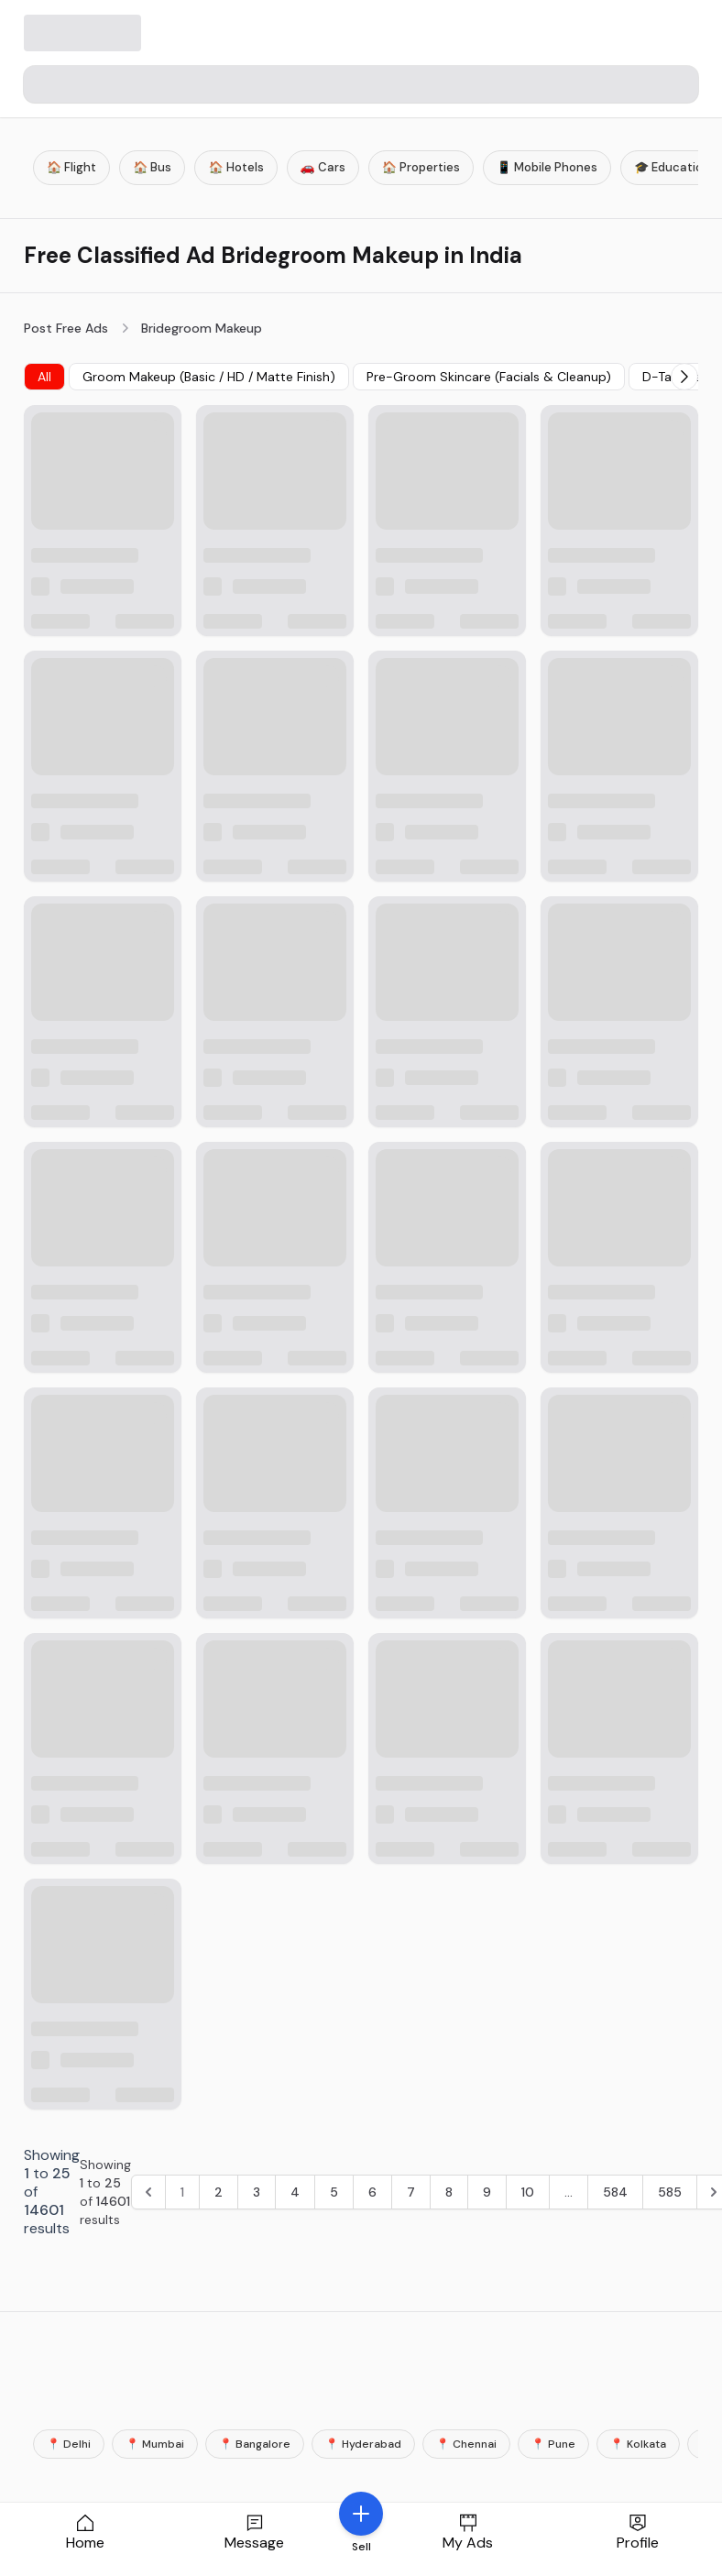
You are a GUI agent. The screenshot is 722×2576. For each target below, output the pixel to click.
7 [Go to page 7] (411, 2192)
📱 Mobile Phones (547, 167)
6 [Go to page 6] (372, 2192)
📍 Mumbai (155, 2444)
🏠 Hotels (235, 167)
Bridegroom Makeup (201, 328)
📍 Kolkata (638, 2444)
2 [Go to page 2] (218, 2192)
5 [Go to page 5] (334, 2192)
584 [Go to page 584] (615, 2192)
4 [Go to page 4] (295, 2192)
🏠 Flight (71, 167)
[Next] (684, 376)
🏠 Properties (421, 167)
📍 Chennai (466, 2444)
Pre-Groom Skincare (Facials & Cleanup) (488, 376)
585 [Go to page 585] (670, 2192)
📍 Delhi (69, 2444)
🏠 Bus (152, 167)
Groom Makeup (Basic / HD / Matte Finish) (208, 376)
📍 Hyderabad (363, 2444)
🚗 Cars (323, 167)
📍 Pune (553, 2444)
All (44, 376)
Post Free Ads (66, 328)
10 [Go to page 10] (527, 2192)
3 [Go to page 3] (256, 2192)
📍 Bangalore (254, 2444)
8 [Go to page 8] (449, 2192)
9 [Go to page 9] (487, 2192)
